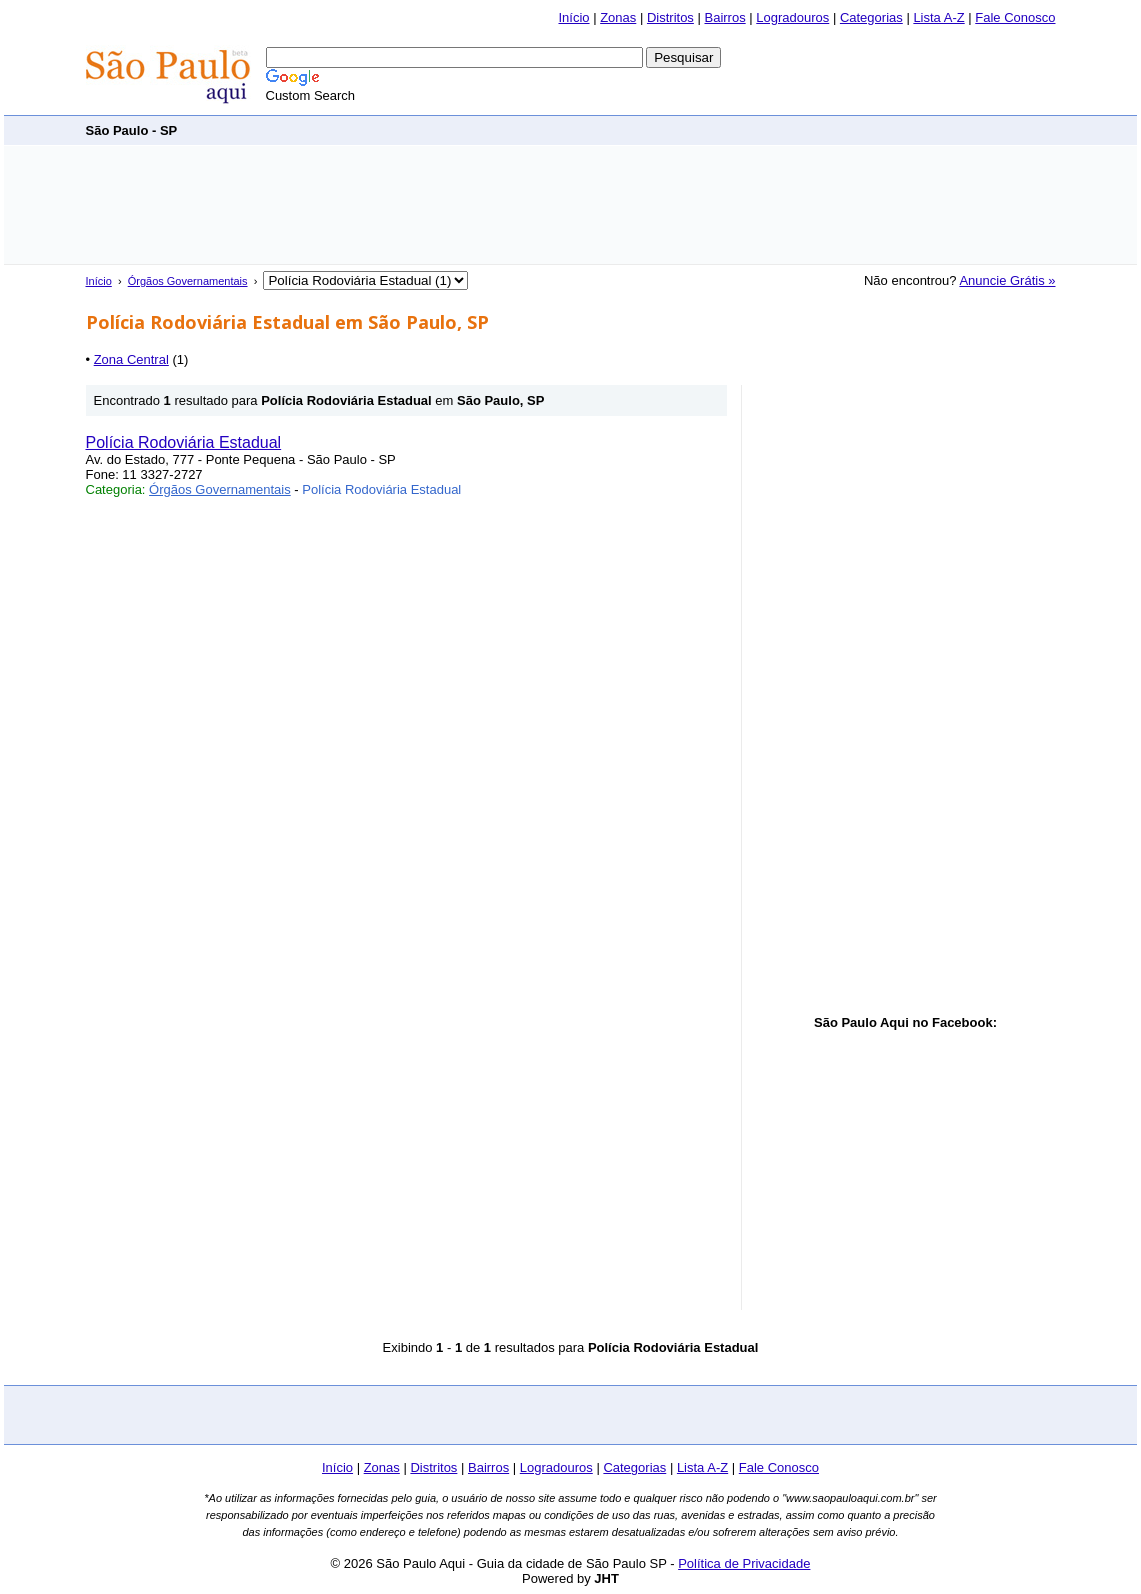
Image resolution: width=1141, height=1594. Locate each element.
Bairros (724, 17)
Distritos (670, 17)
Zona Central (131, 359)
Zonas (618, 17)
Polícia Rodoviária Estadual (184, 442)
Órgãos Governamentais (188, 281)
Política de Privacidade (744, 1563)
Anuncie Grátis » (1007, 280)
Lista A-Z (938, 17)
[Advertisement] (692, 129)
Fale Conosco (1015, 17)
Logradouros (792, 17)
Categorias (871, 17)
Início (573, 17)
